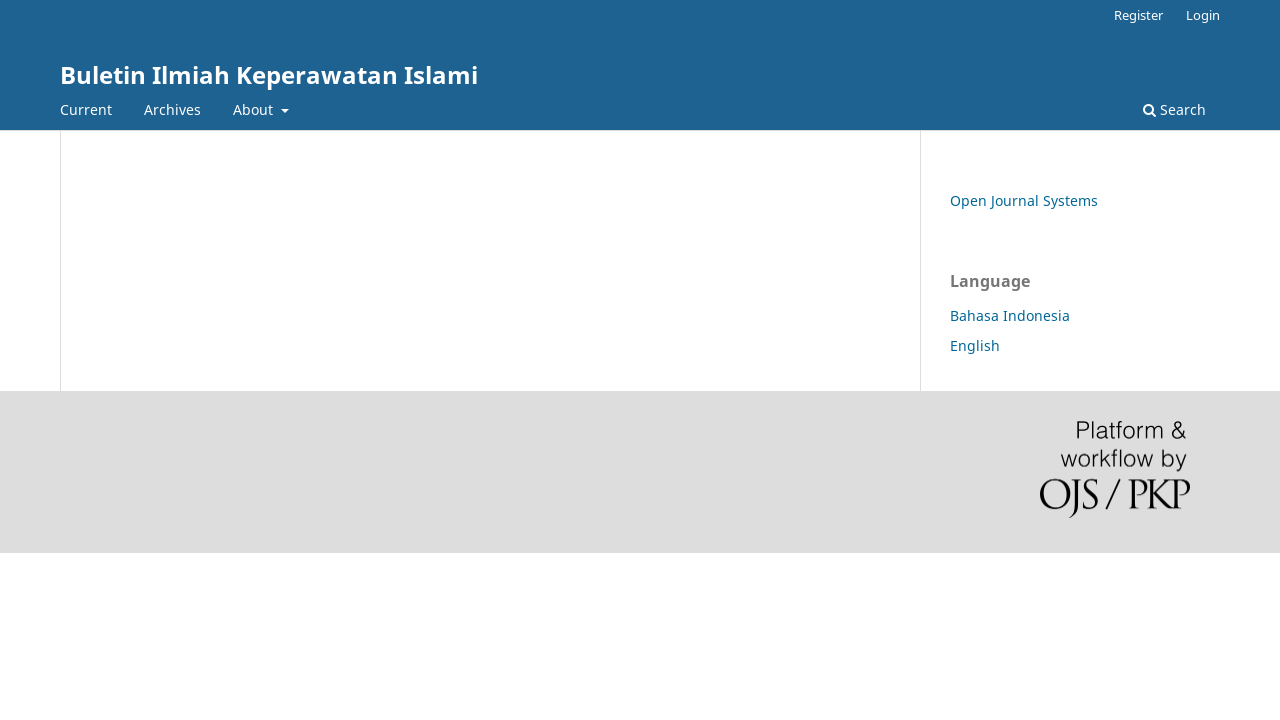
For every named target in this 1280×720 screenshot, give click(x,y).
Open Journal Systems (1024, 200)
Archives (172, 109)
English (975, 345)
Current (86, 109)
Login (1203, 15)
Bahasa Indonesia (1010, 315)
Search (1174, 109)
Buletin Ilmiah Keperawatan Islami (269, 74)
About (255, 109)
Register (1138, 15)
